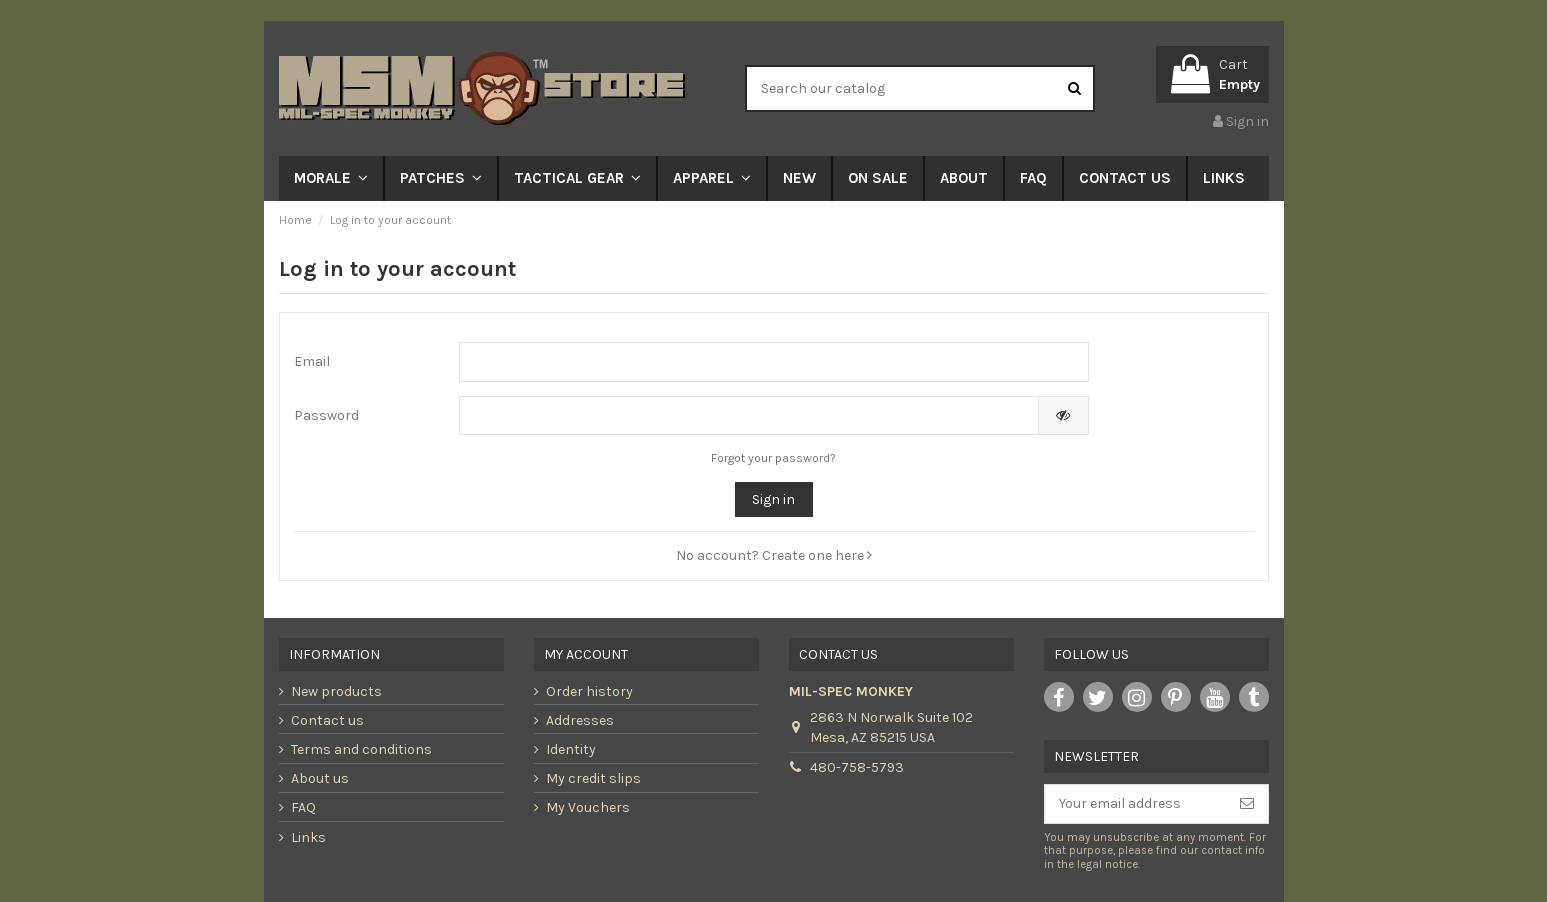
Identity (571, 749)
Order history (589, 691)
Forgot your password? (773, 458)
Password (326, 415)
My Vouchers (588, 807)
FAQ (303, 807)
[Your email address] (1135, 804)
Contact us (327, 720)
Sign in (773, 499)
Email (312, 361)
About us (320, 778)
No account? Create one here (774, 555)
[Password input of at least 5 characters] (749, 416)
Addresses (580, 720)
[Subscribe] (1247, 804)
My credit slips (593, 778)
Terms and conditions (361, 749)
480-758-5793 (857, 767)
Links (308, 837)
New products (336, 691)
